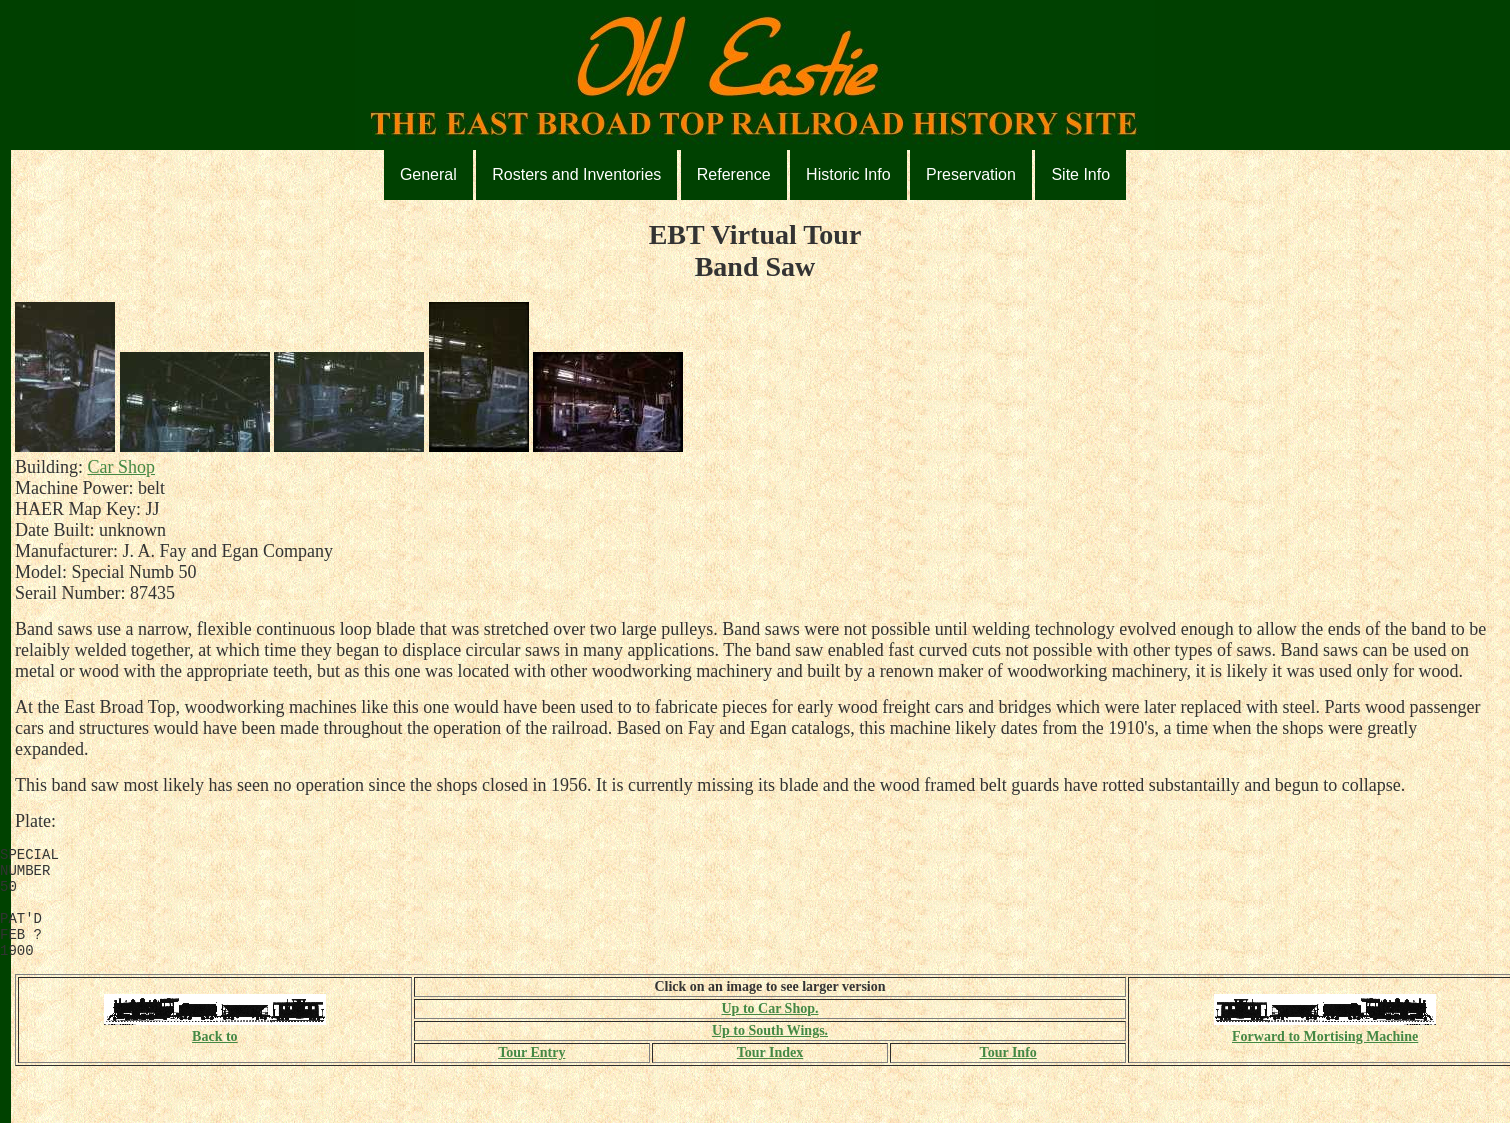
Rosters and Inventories (576, 174)
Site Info (1080, 174)
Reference (734, 174)
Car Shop (122, 467)
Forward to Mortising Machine (1325, 1049)
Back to (215, 1049)
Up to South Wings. (770, 1051)
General (428, 174)
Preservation (971, 174)
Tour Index (770, 1073)
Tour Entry (531, 1073)
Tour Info (1008, 1073)
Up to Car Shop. (769, 1029)
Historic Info (848, 174)
